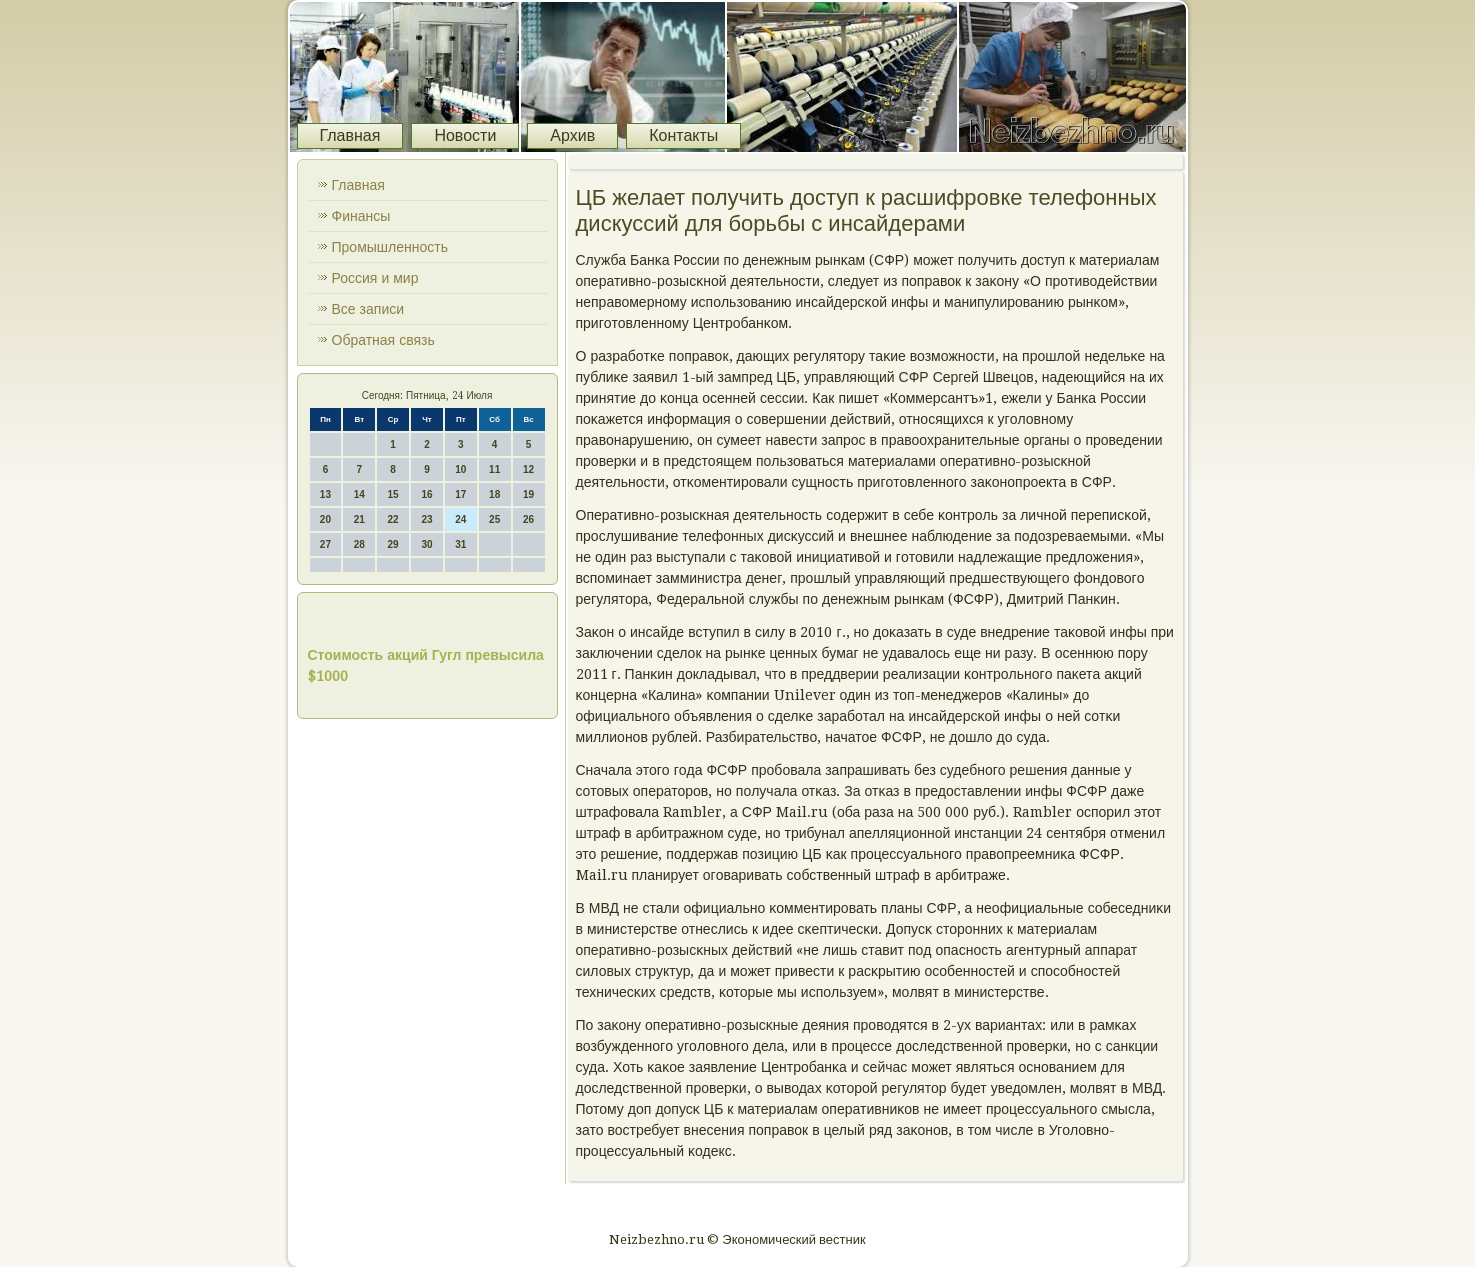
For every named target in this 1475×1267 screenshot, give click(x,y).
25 (494, 519)
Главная (350, 135)
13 (325, 494)
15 (393, 494)
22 (393, 519)
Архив (572, 135)
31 (460, 544)
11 (494, 469)
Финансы (361, 216)
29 (393, 544)
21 (359, 519)
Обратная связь (383, 340)
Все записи (368, 309)
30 (426, 544)
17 (460, 494)
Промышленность (390, 247)
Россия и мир (375, 278)
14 (359, 494)
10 (460, 469)
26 (528, 519)
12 (528, 469)
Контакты (683, 135)
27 (325, 544)
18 (494, 494)
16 (426, 494)
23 (426, 519)
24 (460, 519)
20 (325, 519)
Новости (465, 135)
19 (528, 494)
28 (359, 544)
